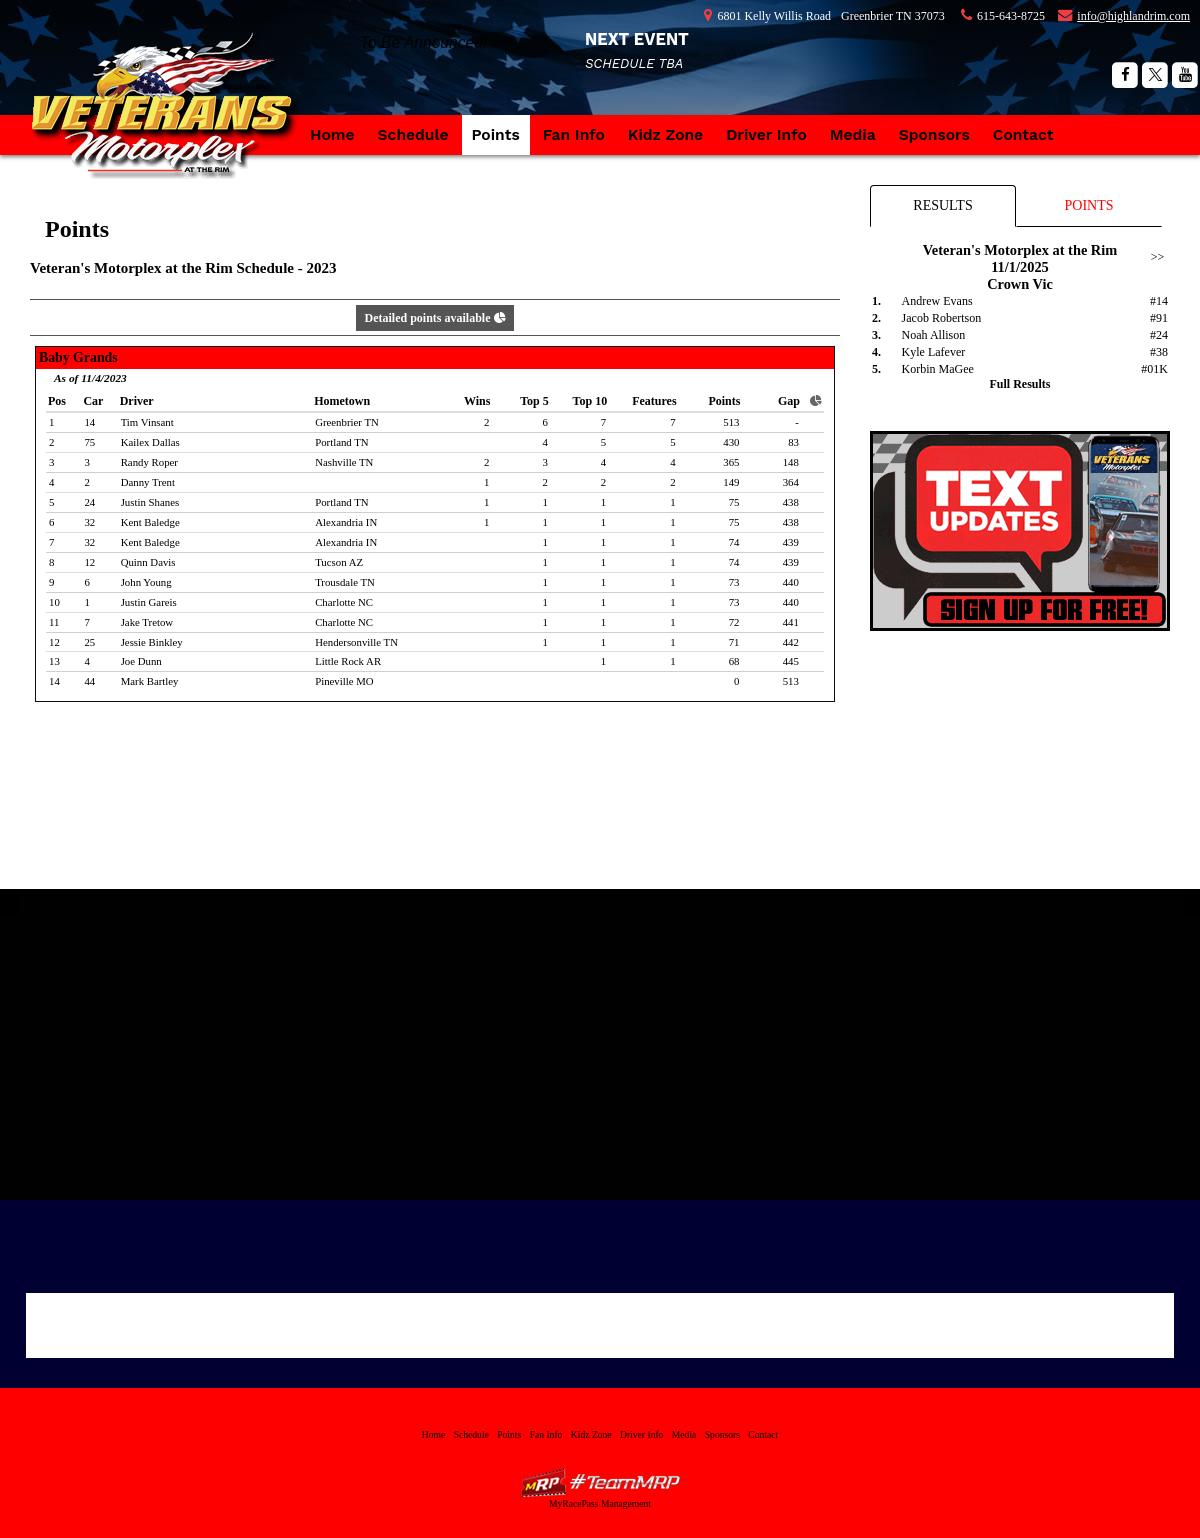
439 (791, 542)
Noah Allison (934, 335)
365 (731, 462)
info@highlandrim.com (1133, 16)
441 (791, 622)
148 (791, 462)
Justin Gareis (149, 602)
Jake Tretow (147, 622)
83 (793, 442)
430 (731, 442)
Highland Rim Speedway (408, 938)
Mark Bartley (150, 681)
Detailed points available (434, 318)
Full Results (1019, 384)
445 (791, 661)
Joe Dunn (141, 661)
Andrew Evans (937, 301)
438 (791, 502)
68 (734, 661)
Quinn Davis (148, 562)
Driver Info (766, 134)
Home (332, 134)
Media (853, 134)
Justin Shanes (150, 502)
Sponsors (934, 134)
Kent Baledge (150, 522)
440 (791, 582)
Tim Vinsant (147, 422)
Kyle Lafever (934, 352)
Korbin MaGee (938, 369)
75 (734, 502)
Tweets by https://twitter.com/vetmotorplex (791, 926)
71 (734, 642)
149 (731, 482)
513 (731, 422)
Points (496, 134)
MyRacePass (600, 1482)
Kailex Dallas (150, 442)
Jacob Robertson (942, 318)
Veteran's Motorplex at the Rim (170, 125)
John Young (146, 582)
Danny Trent (148, 482)
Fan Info (574, 134)
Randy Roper (149, 462)
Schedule (413, 134)
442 (791, 642)
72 (734, 622)
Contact (1023, 134)
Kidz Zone (665, 134)
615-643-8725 (1011, 16)
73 (734, 582)
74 (734, 542)
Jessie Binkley (152, 642)
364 (791, 482)
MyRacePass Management (600, 1503)
